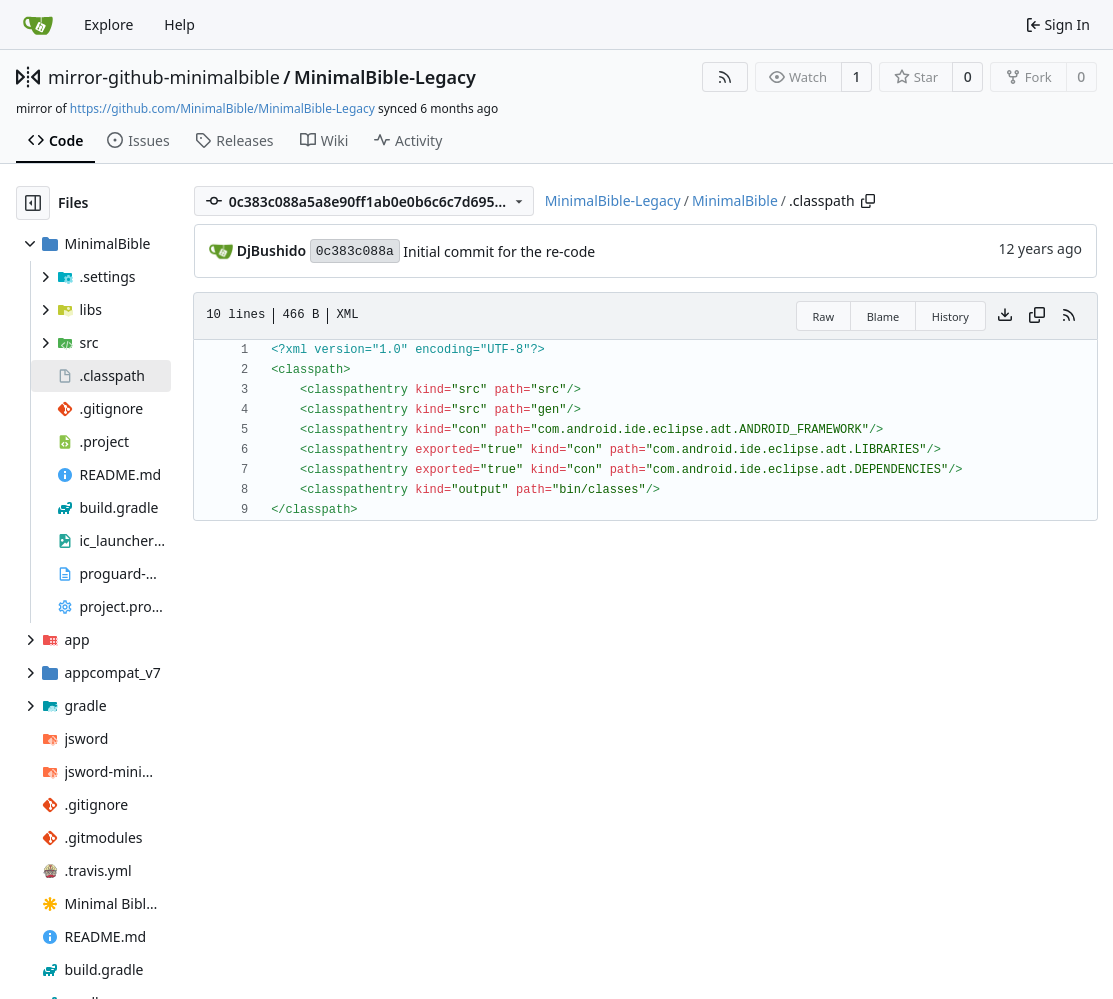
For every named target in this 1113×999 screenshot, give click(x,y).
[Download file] (1005, 316)
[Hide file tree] (33, 203)
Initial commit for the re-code (499, 251)
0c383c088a (355, 251)
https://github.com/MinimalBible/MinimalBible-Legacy (222, 108)
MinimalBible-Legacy (385, 77)
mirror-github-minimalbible (164, 77)
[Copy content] (1037, 316)
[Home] (38, 25)
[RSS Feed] (725, 77)
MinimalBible (735, 200)
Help (179, 24)
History (950, 316)
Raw (824, 316)
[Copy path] (868, 201)
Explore (108, 24)
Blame (883, 316)
